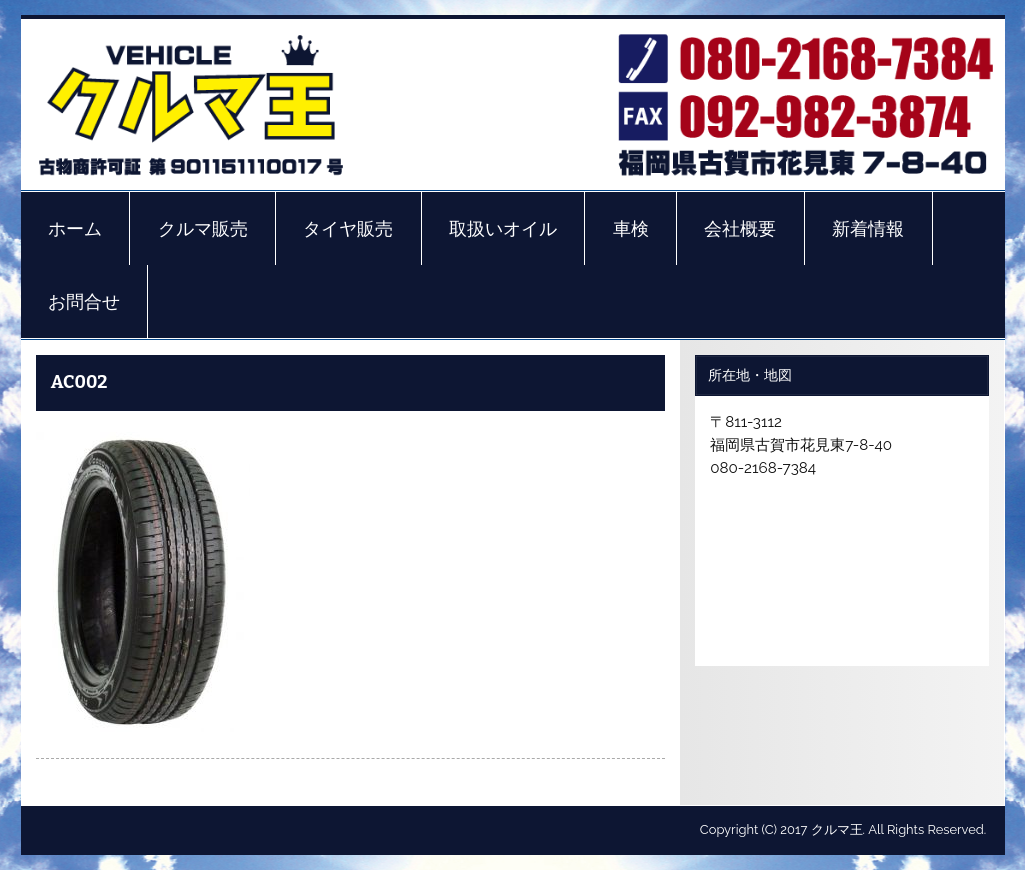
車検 (631, 229)
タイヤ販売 (348, 229)
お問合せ (84, 302)
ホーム (75, 229)
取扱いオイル (503, 229)
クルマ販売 (203, 229)
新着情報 (868, 229)
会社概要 (740, 229)
